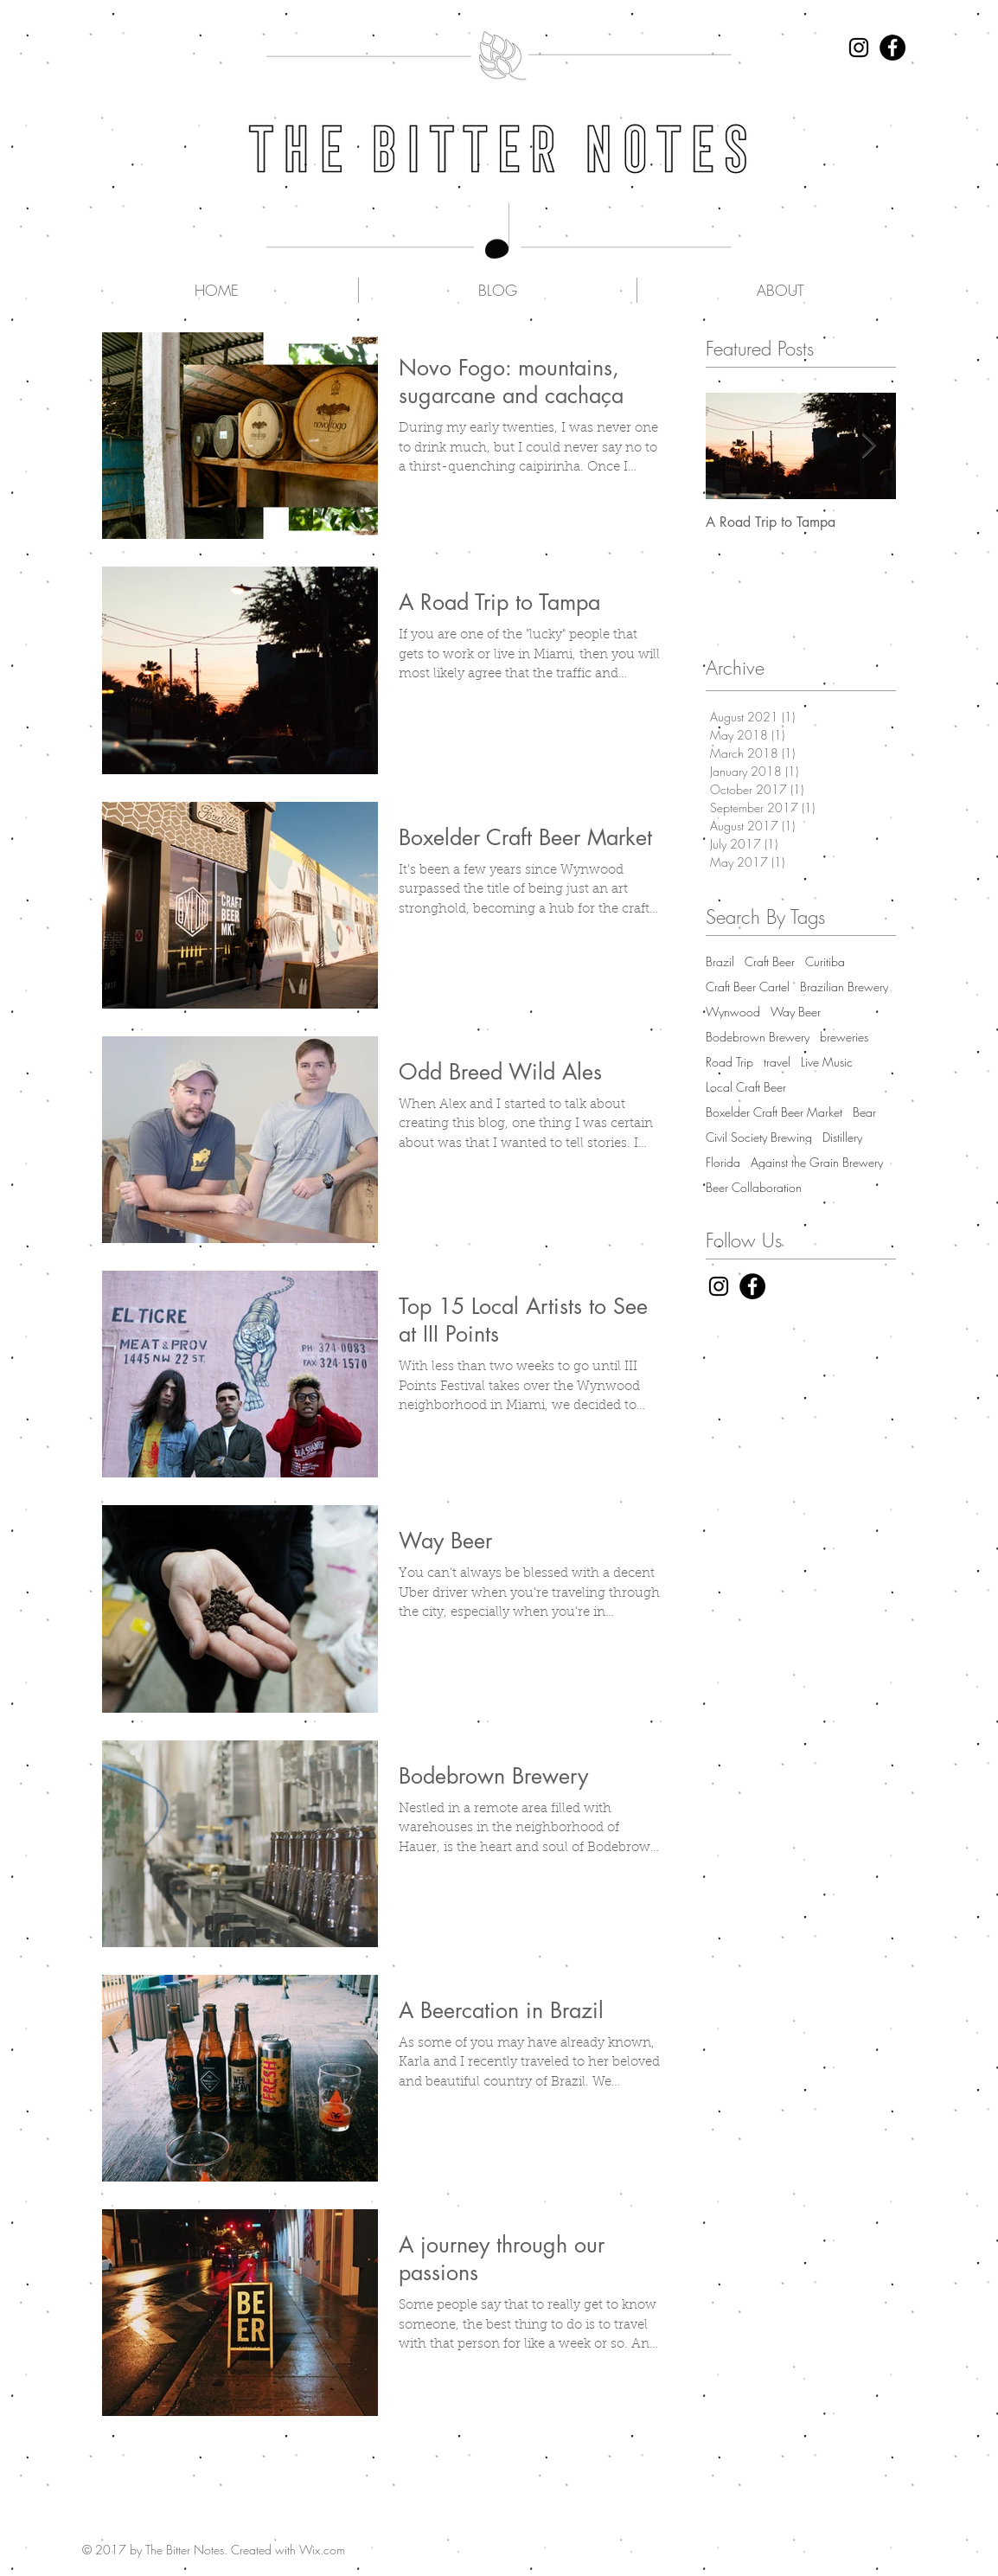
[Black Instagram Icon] (859, 48)
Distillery (842, 1137)
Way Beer (796, 1011)
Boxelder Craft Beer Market (774, 1112)
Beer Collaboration (754, 1187)
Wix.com (322, 2549)
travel (777, 1061)
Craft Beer (770, 961)
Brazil (720, 961)
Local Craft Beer (746, 1087)
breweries (844, 1036)
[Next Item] (868, 446)
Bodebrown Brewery (757, 1036)
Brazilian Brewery (844, 986)
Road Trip (729, 1061)
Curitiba (825, 961)
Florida (723, 1162)
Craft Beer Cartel (748, 986)
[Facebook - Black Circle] (892, 48)
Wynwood (733, 1011)
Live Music (827, 1061)
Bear (864, 1112)
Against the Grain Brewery (817, 1162)
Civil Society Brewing (759, 1137)
